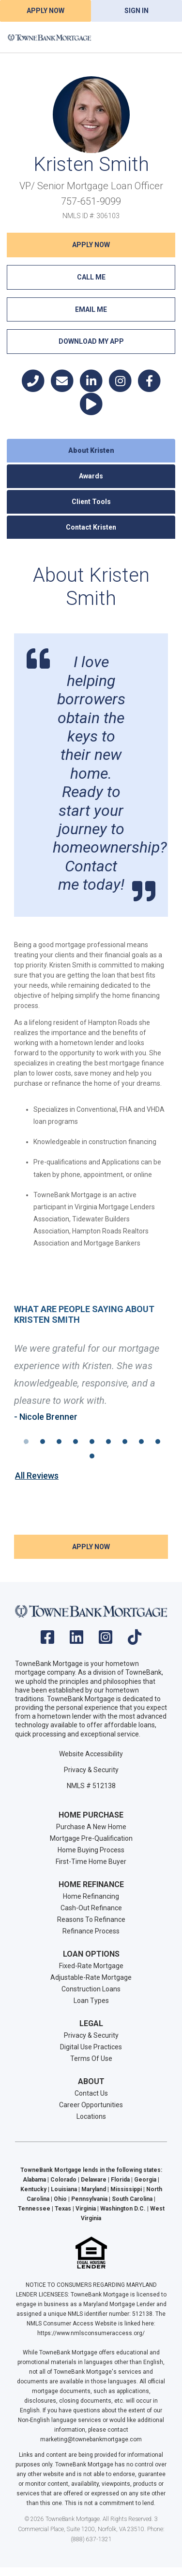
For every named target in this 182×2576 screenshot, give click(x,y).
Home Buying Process (91, 1850)
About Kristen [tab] (91, 450)
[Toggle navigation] (163, 37)
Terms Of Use (91, 2058)
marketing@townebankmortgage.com (91, 2439)
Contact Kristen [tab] (91, 527)
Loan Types (91, 2000)
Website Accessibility (91, 1754)
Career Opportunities (91, 2105)
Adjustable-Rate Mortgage (91, 1977)
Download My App (91, 341)
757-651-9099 (91, 201)
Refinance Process (91, 1931)
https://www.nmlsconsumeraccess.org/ (91, 2333)
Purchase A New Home (91, 1827)
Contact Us (91, 2093)
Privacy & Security (91, 1770)
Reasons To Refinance (91, 1919)
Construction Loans (91, 1989)
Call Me (91, 277)
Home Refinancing (91, 1896)
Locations (91, 2116)
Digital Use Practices (91, 2047)
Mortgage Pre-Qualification (91, 1838)
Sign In (136, 10)
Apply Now (45, 10)
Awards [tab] (91, 476)
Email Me (91, 309)
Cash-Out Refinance (91, 1908)
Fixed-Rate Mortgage (91, 1966)
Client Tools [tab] (91, 501)
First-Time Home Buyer (91, 1861)
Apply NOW (91, 245)
